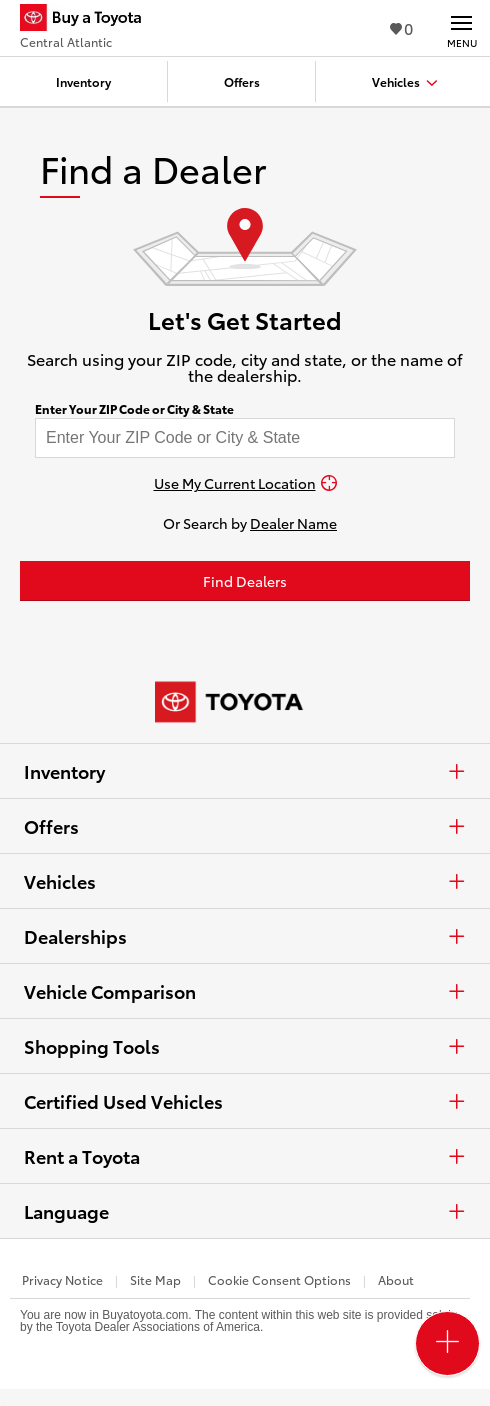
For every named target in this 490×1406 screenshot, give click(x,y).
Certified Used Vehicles (245, 1101)
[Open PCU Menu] (447, 1343)
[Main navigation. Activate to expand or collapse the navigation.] (461, 28)
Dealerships (245, 936)
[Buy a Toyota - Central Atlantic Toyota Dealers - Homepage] (89, 20)
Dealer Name (293, 523)
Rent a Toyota (245, 1156)
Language (245, 1211)
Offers (245, 826)
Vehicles (245, 881)
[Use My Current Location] (245, 483)
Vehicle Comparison (245, 991)
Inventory (245, 771)
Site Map (155, 1279)
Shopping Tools (245, 1046)
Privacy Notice (62, 1279)
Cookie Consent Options (279, 1279)
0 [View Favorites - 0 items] (401, 27)
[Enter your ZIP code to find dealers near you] (245, 438)
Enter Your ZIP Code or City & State (134, 409)
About (396, 1279)
